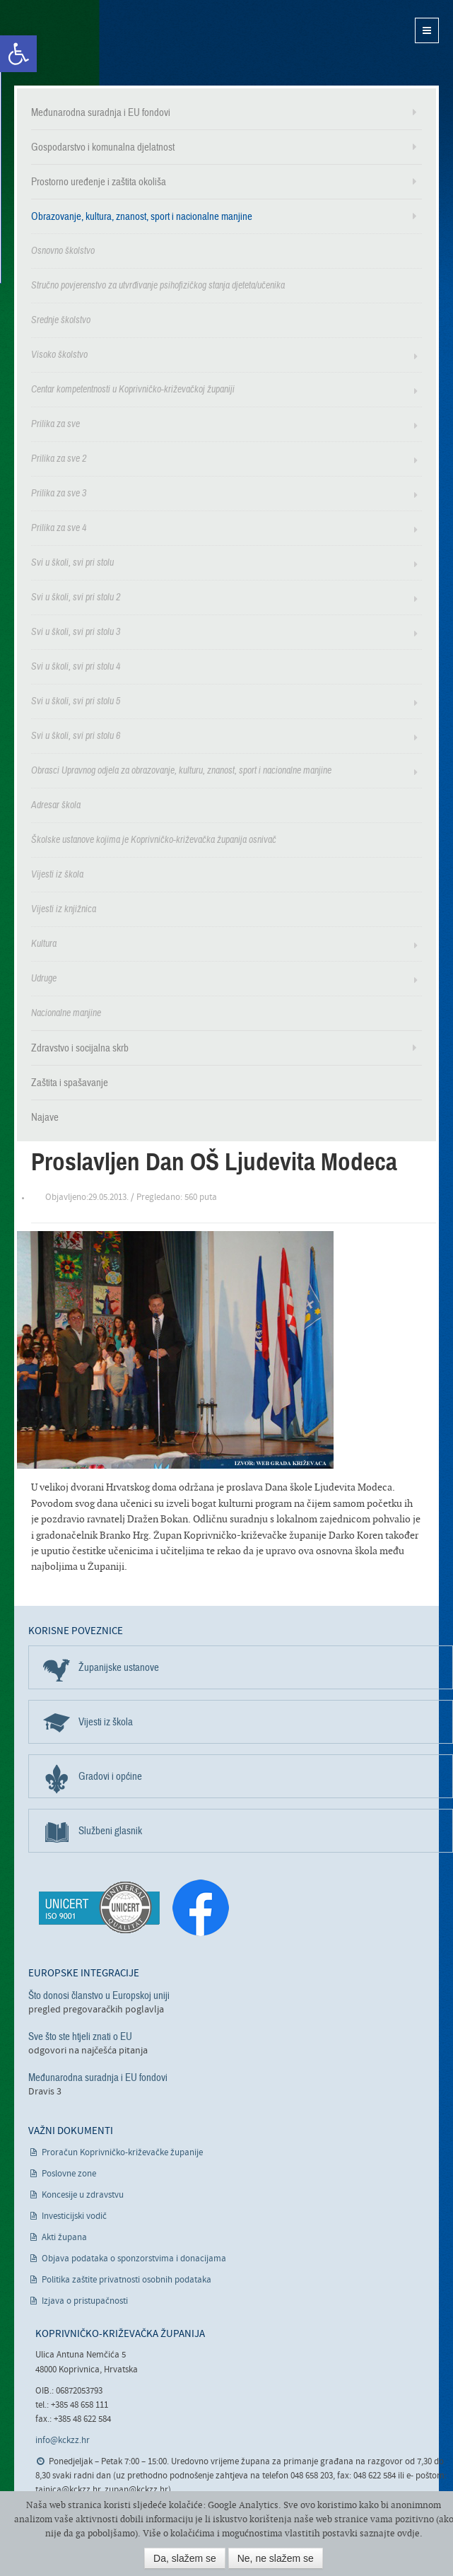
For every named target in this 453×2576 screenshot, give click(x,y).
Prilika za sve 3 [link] (58, 493)
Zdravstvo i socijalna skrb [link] (80, 1048)
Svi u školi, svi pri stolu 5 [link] (75, 701)
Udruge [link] (44, 978)
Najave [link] (45, 1117)
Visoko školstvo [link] (59, 355)
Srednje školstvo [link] (60, 320)
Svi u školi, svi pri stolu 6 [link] (75, 736)
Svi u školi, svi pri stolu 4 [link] (75, 666)
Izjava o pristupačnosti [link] (85, 2301)
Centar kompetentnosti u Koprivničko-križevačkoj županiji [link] (133, 389)
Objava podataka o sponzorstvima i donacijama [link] (134, 2258)
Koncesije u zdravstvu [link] (83, 2195)
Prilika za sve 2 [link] (58, 459)
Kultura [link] (44, 944)
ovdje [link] (408, 2533)
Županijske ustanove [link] (118, 1667)
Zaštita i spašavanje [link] (69, 1083)
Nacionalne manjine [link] (66, 1013)
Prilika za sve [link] (55, 424)
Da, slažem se (184, 2558)
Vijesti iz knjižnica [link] (63, 909)
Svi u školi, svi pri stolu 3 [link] (75, 632)
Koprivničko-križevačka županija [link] (83, 42)
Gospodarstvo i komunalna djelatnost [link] (103, 147)
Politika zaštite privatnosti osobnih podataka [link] (126, 2280)
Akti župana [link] (64, 2237)
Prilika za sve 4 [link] (58, 528)
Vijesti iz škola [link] (57, 874)
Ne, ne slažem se (275, 2558)
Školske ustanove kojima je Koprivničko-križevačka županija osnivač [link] (153, 840)
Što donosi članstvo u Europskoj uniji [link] (99, 1995)
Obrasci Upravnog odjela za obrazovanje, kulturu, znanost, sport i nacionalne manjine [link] (181, 770)
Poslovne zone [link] (69, 2174)
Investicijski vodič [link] (74, 2216)
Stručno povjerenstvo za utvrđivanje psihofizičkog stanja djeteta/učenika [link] (158, 285)
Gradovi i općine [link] (110, 1776)
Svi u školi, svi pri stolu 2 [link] (75, 597)
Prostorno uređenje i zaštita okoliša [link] (98, 182)
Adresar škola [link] (56, 805)
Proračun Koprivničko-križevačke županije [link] (122, 2152)
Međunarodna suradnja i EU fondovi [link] (100, 112)
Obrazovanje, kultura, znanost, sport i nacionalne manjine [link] (141, 216)
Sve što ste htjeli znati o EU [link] (80, 2036)
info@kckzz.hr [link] (62, 2440)
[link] (18, 53)
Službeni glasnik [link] (110, 1831)
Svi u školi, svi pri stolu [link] (72, 562)
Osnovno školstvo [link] (63, 251)
